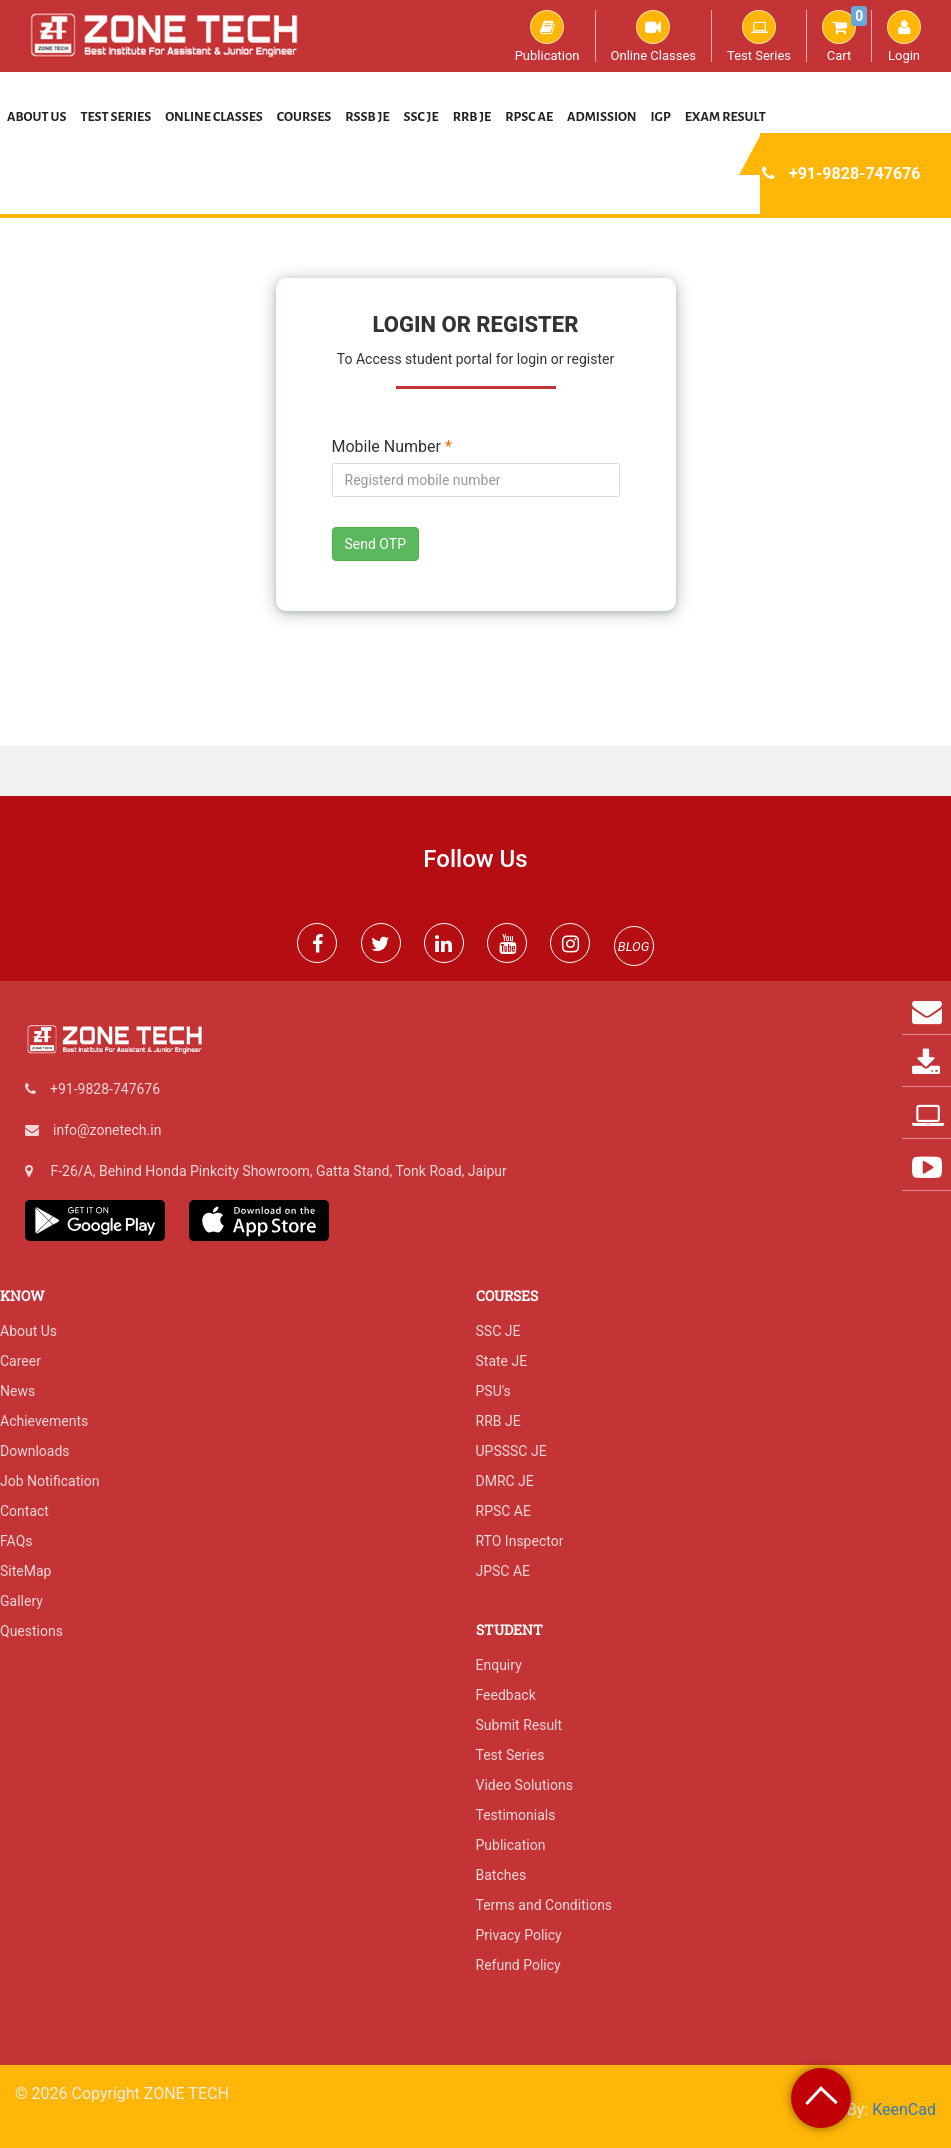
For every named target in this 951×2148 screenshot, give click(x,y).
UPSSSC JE (511, 1451)
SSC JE (421, 117)
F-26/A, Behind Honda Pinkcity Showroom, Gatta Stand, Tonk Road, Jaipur (278, 1171)
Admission (601, 117)
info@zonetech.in (107, 1130)
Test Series (759, 36)
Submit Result (519, 1725)
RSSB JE (367, 117)
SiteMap (25, 1571)
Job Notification (49, 1481)
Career (20, 1361)
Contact (24, 1511)
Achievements (44, 1421)
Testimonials (516, 1815)
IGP (661, 117)
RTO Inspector (520, 1541)
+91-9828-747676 (854, 173)
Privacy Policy (519, 1935)
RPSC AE (529, 117)
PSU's (493, 1391)
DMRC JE (505, 1481)
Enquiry (499, 1665)
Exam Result (725, 117)
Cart (844, 36)
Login (904, 36)
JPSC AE (503, 1571)
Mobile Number (392, 447)
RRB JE (472, 117)
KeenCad (904, 2109)
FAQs (16, 1541)
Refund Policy (518, 1965)
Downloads (35, 1451)
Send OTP (375, 544)
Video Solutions (524, 1785)
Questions (31, 1631)
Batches (501, 1875)
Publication (547, 36)
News (17, 1391)
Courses (304, 117)
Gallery (21, 1601)
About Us (37, 117)
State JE (502, 1361)
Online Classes (653, 36)
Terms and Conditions (544, 1905)
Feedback (506, 1695)
